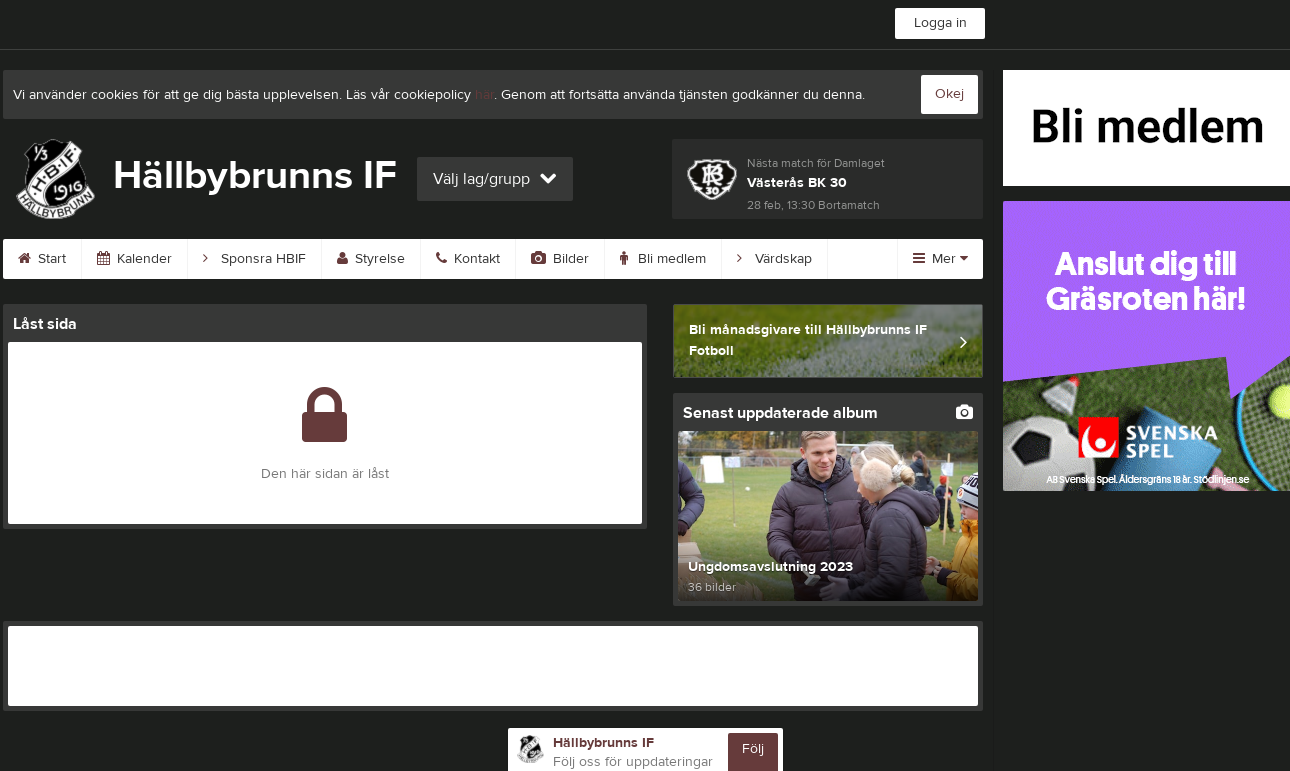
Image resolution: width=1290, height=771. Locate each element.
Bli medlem (663, 259)
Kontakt (468, 259)
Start (42, 259)
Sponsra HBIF (254, 259)
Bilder (560, 259)
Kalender (134, 259)
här (484, 95)
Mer (940, 259)
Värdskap (774, 259)
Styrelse (371, 259)
